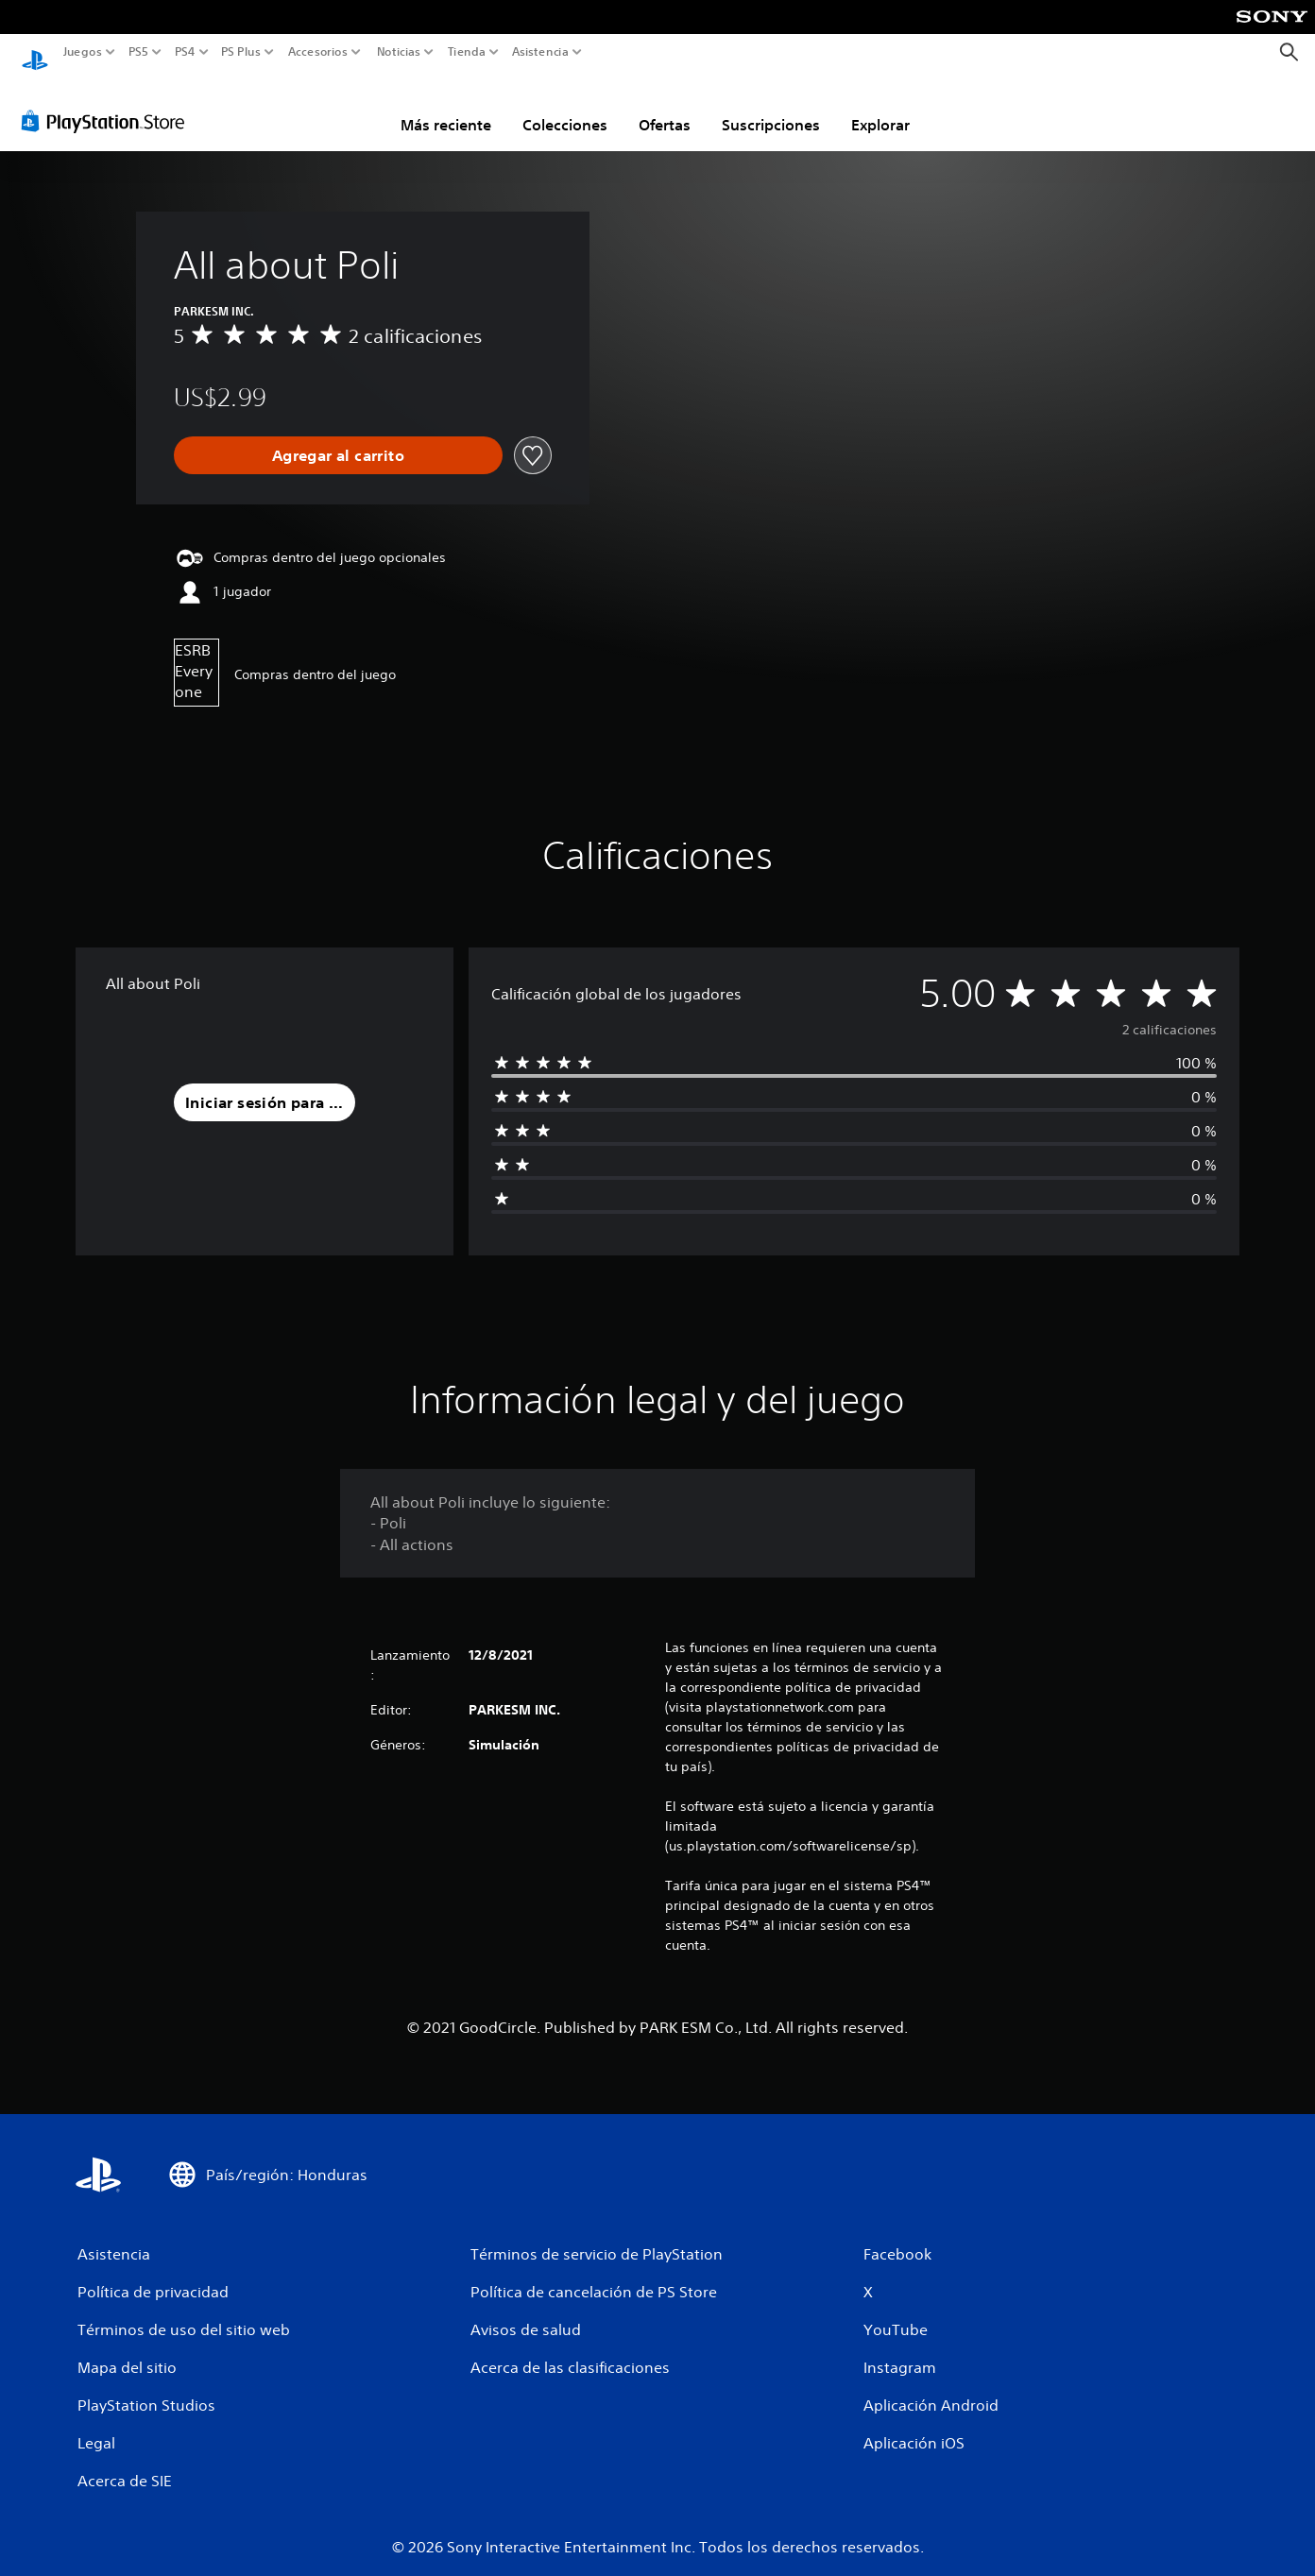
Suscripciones (771, 106)
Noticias (397, 52)
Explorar (880, 106)
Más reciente (446, 106)
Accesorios (317, 52)
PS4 (184, 52)
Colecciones (564, 106)
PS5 (138, 52)
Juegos (82, 52)
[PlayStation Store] (108, 103)
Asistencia (540, 52)
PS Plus (240, 52)
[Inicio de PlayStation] (35, 52)
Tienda (466, 52)
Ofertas (665, 106)
